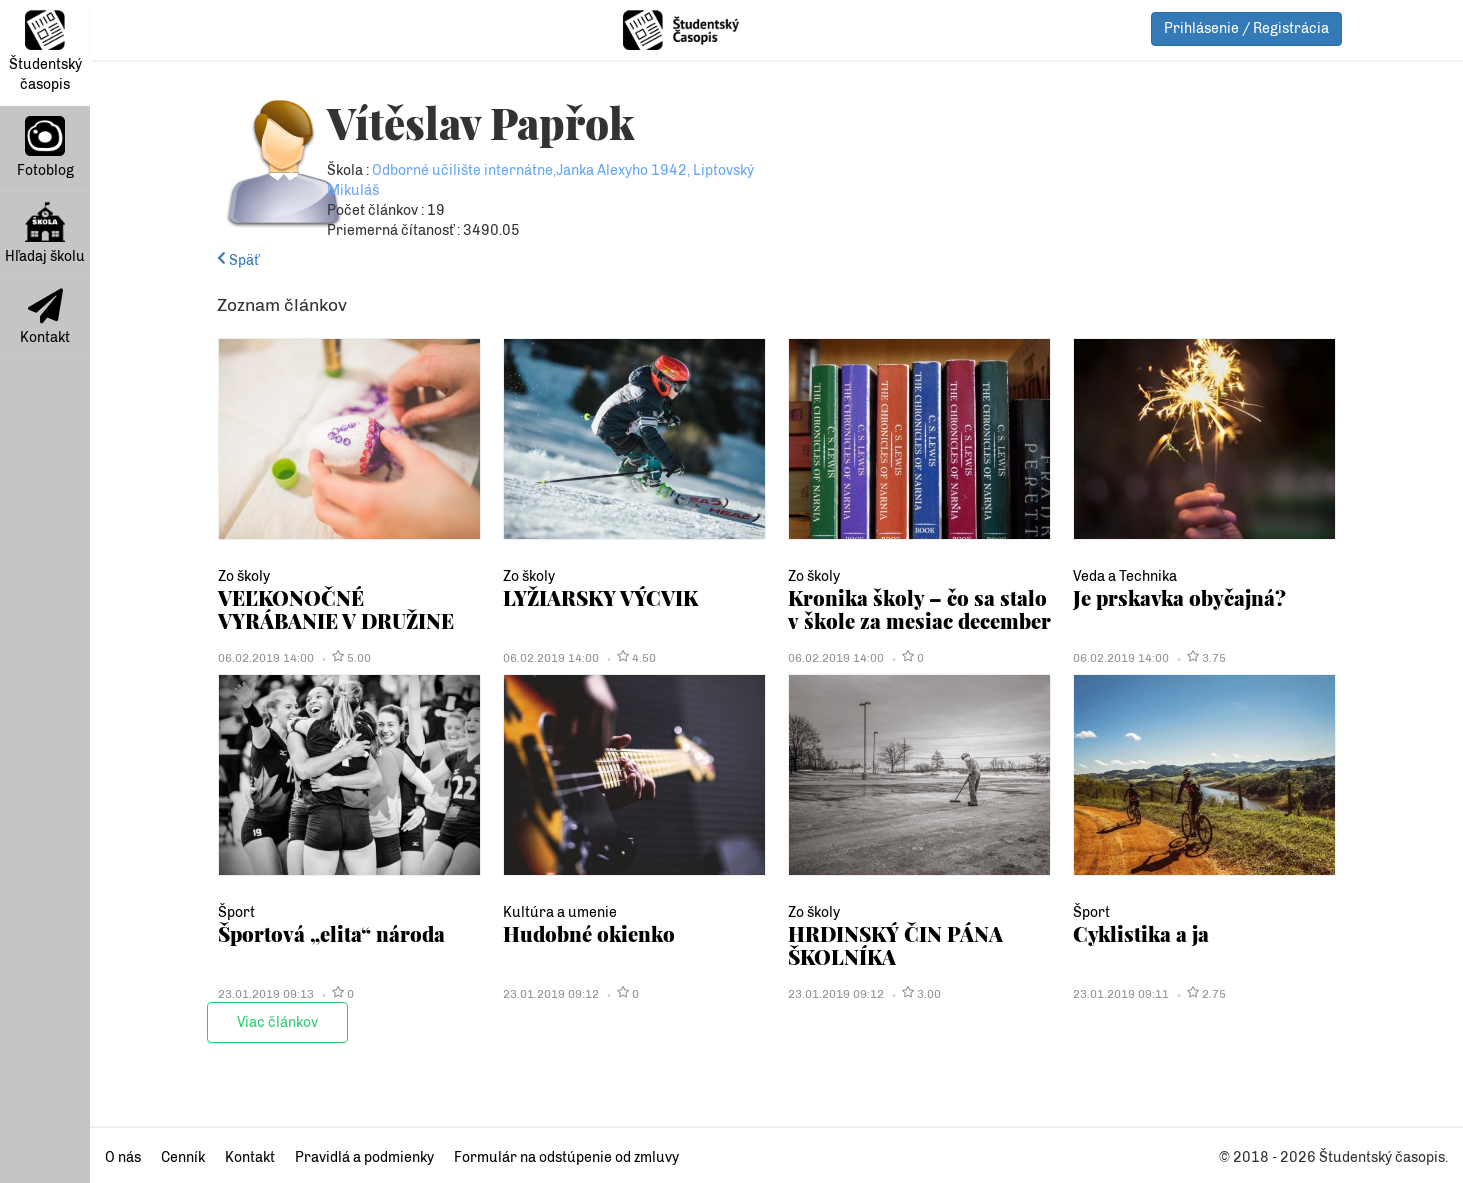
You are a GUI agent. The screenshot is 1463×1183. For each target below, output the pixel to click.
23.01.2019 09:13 (266, 994)
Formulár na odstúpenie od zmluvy (566, 1157)
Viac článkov (277, 1022)
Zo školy (244, 576)
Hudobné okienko (589, 933)
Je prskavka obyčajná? (1179, 597)
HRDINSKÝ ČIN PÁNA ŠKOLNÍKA (895, 944)
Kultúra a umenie (560, 912)
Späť (238, 260)
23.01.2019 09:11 (1121, 994)
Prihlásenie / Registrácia (1246, 28)
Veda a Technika (1125, 576)
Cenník (183, 1157)
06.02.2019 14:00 (266, 658)
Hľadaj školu (45, 233)
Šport (236, 912)
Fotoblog (45, 147)
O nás (123, 1157)
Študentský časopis (45, 51)
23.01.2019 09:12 (551, 994)
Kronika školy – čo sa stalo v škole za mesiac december (919, 608)
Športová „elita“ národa (331, 933)
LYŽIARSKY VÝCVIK (600, 597)
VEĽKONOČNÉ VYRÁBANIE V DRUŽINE (336, 608)
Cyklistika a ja (1141, 933)
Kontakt (45, 317)
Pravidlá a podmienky (364, 1157)
